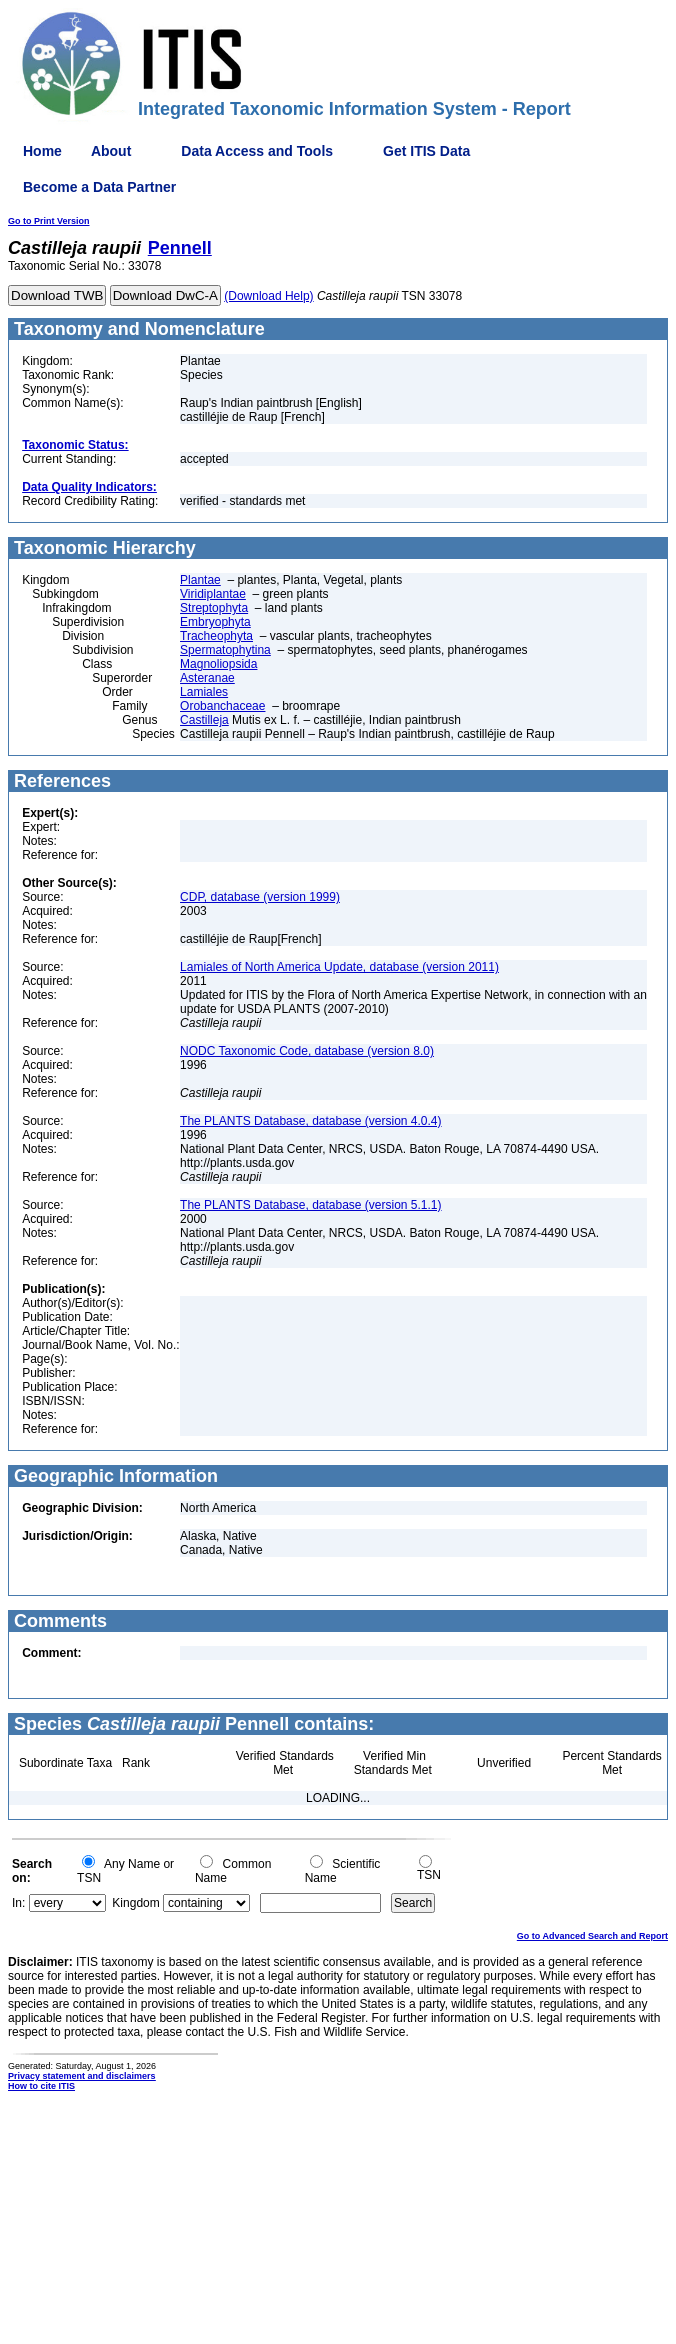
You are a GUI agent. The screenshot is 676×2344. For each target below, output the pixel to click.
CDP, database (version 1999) (260, 897)
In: (18, 1903)
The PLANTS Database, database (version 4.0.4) (310, 1121)
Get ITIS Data (426, 151)
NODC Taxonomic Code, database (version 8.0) (307, 1051)
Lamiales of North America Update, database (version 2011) (339, 967)
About (111, 151)
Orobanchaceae (222, 706)
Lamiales (204, 692)
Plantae (200, 580)
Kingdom (135, 1903)
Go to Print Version (49, 221)
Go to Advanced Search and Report (592, 1936)
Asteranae (207, 678)
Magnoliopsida (218, 664)
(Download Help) (268, 296)
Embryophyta (215, 622)
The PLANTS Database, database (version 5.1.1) (310, 1205)
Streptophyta (214, 608)
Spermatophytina (225, 650)
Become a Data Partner (99, 187)
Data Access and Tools (257, 151)
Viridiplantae (213, 594)
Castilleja (204, 720)
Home (42, 151)
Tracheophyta (216, 636)
